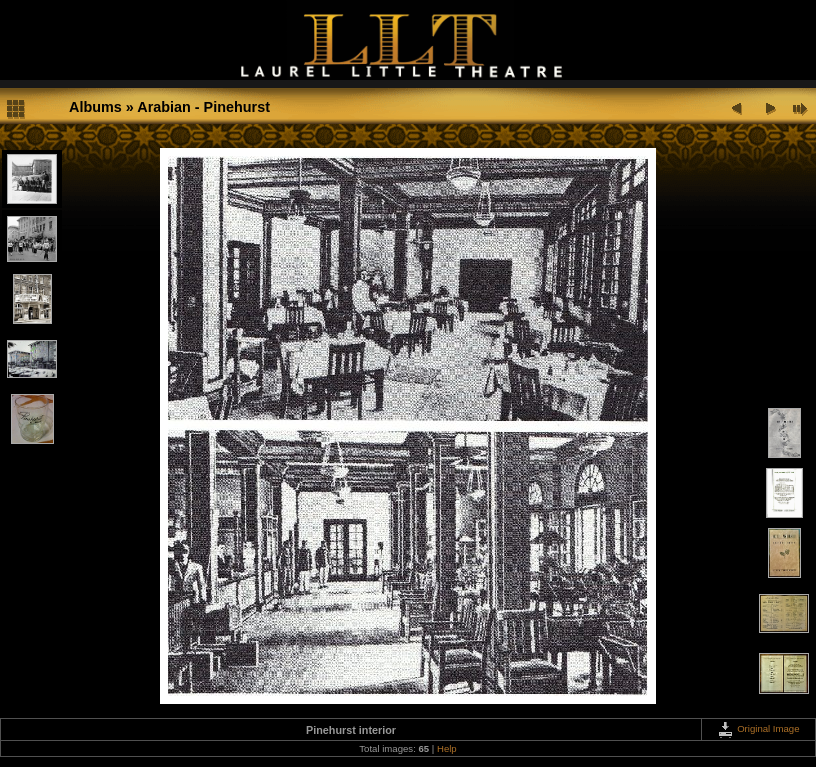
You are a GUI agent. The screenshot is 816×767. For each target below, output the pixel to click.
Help (447, 748)
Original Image (758, 728)
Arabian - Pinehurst (203, 107)
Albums (95, 107)
